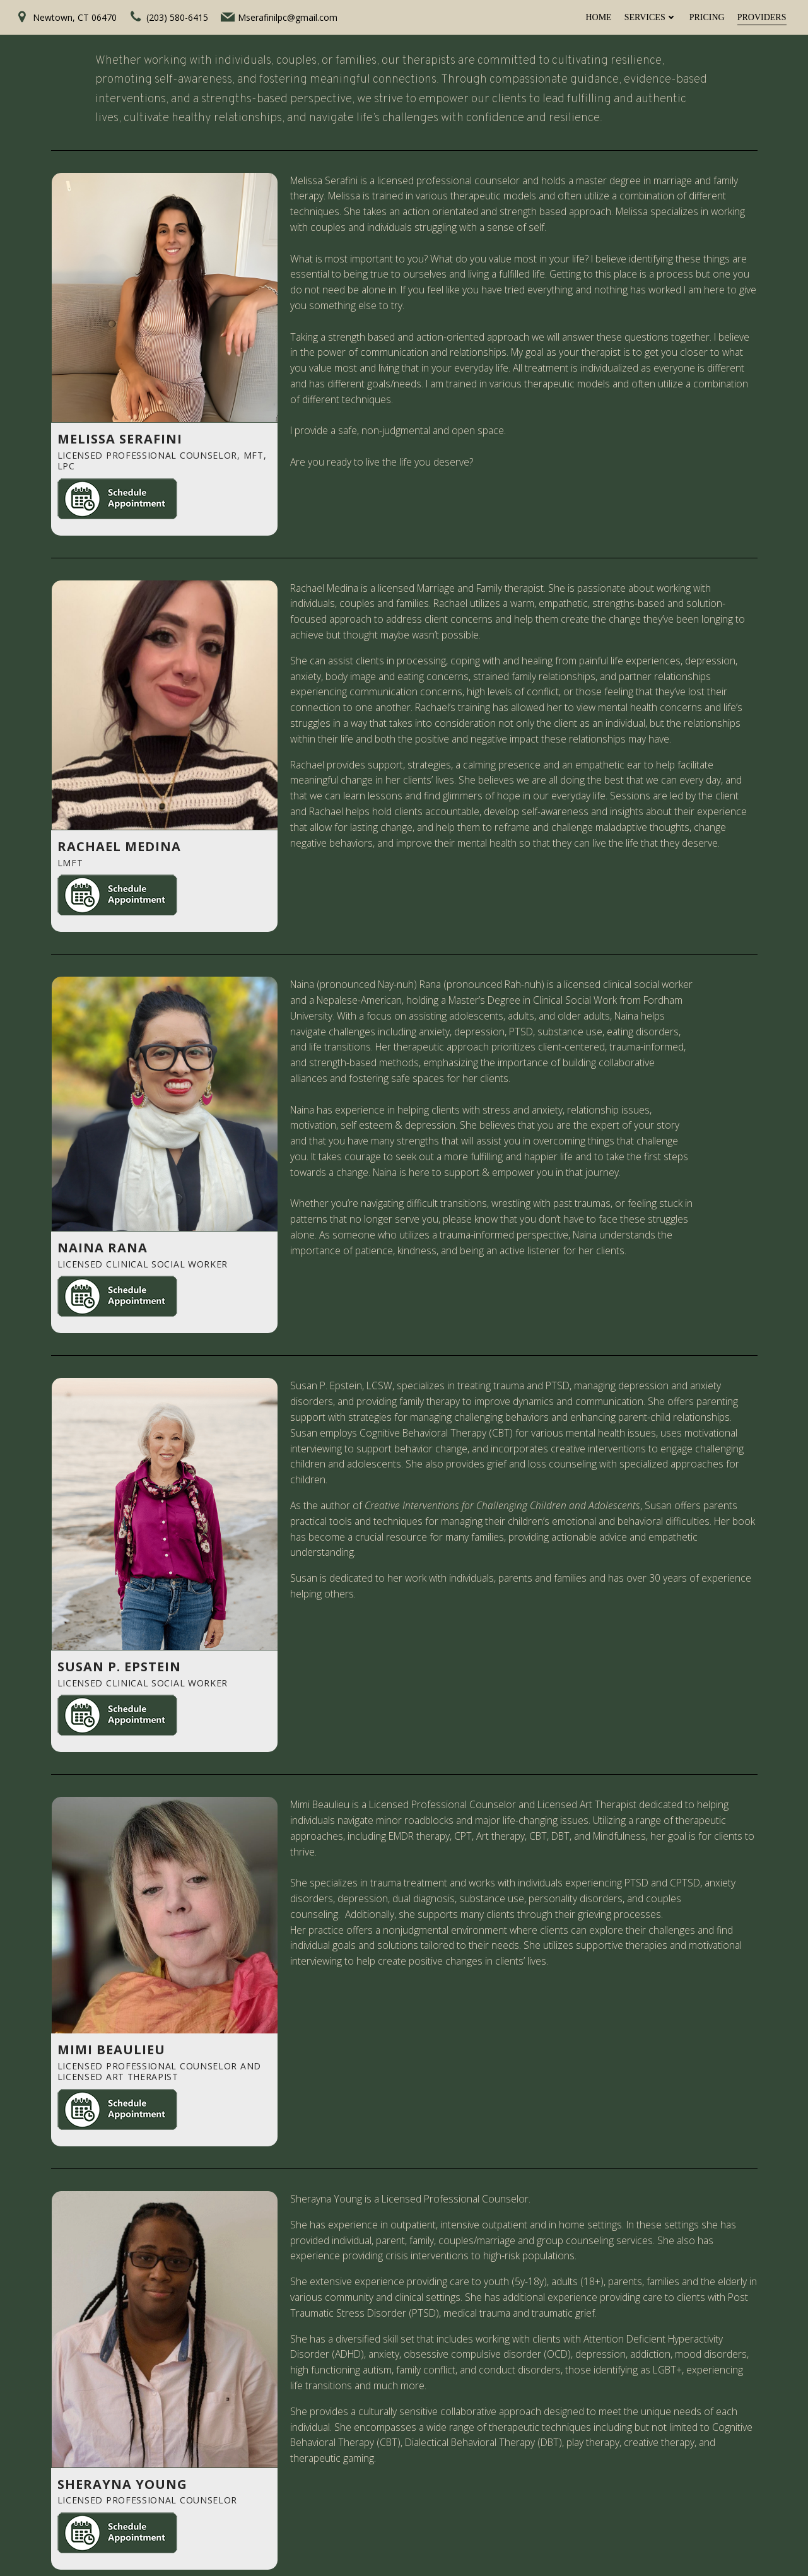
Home (598, 17)
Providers (762, 17)
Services (650, 17)
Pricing (707, 17)
